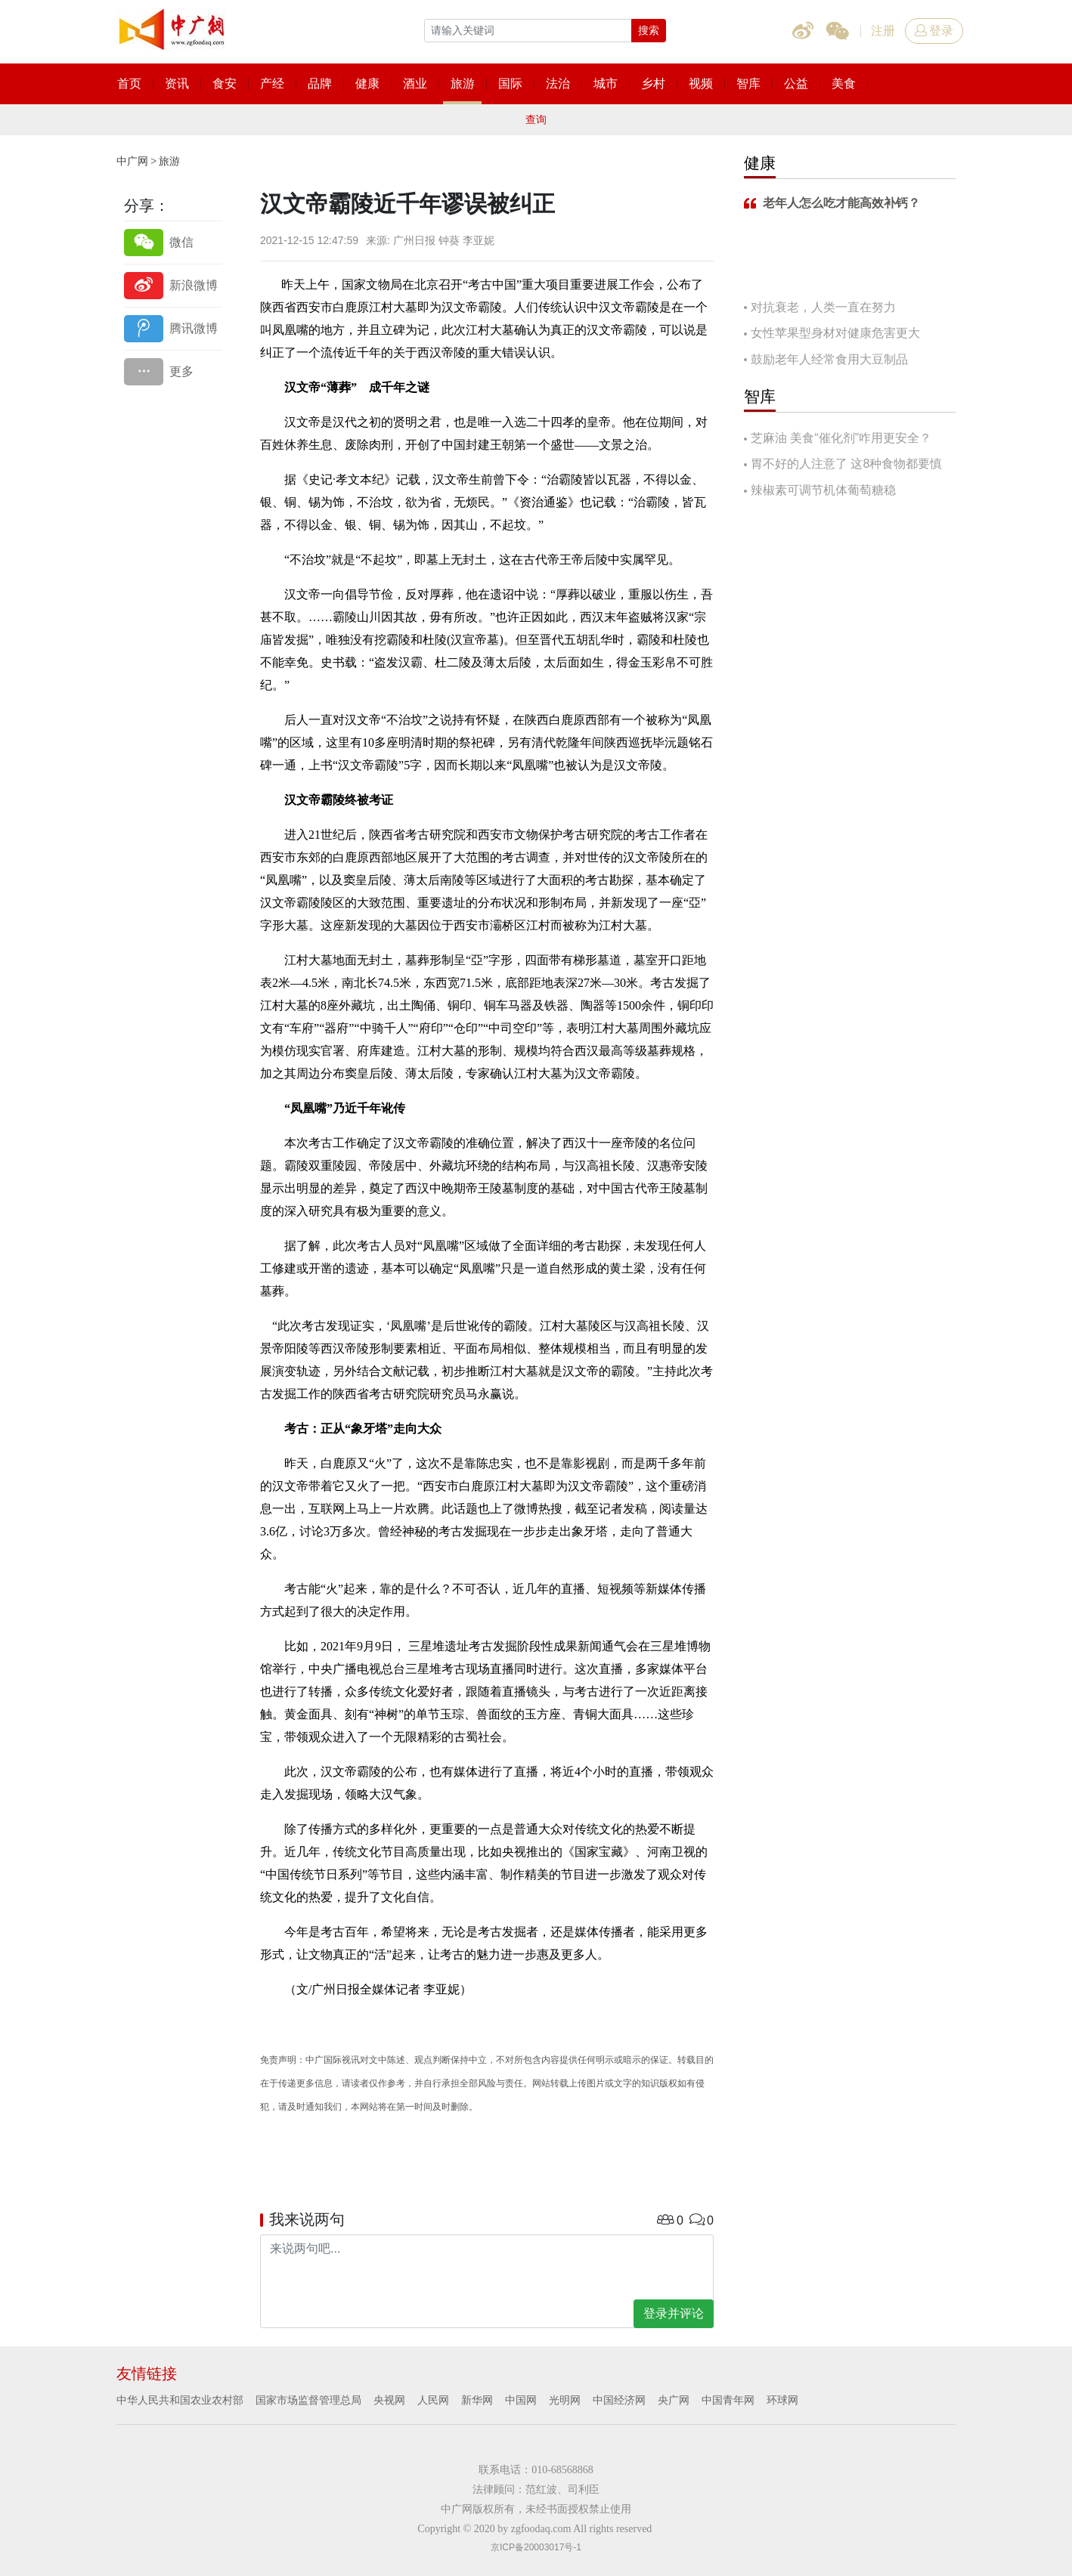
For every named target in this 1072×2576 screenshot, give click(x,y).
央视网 (389, 2400)
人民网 (433, 2400)
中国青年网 (728, 2400)
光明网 (565, 2400)
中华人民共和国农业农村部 (179, 2400)
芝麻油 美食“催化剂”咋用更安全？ (841, 437)
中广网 (132, 161)
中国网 (521, 2400)
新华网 (477, 2400)
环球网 (782, 2400)
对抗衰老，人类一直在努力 (823, 307)
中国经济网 (619, 2400)
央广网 (673, 2400)
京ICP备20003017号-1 (536, 2547)
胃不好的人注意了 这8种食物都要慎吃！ (843, 465)
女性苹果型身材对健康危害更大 (835, 332)
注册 (883, 30)
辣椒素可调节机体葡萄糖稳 (823, 490)
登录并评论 (673, 2313)
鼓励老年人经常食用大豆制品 (829, 359)
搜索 (648, 30)
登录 (934, 30)
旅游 (169, 161)
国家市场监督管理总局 (308, 2400)
